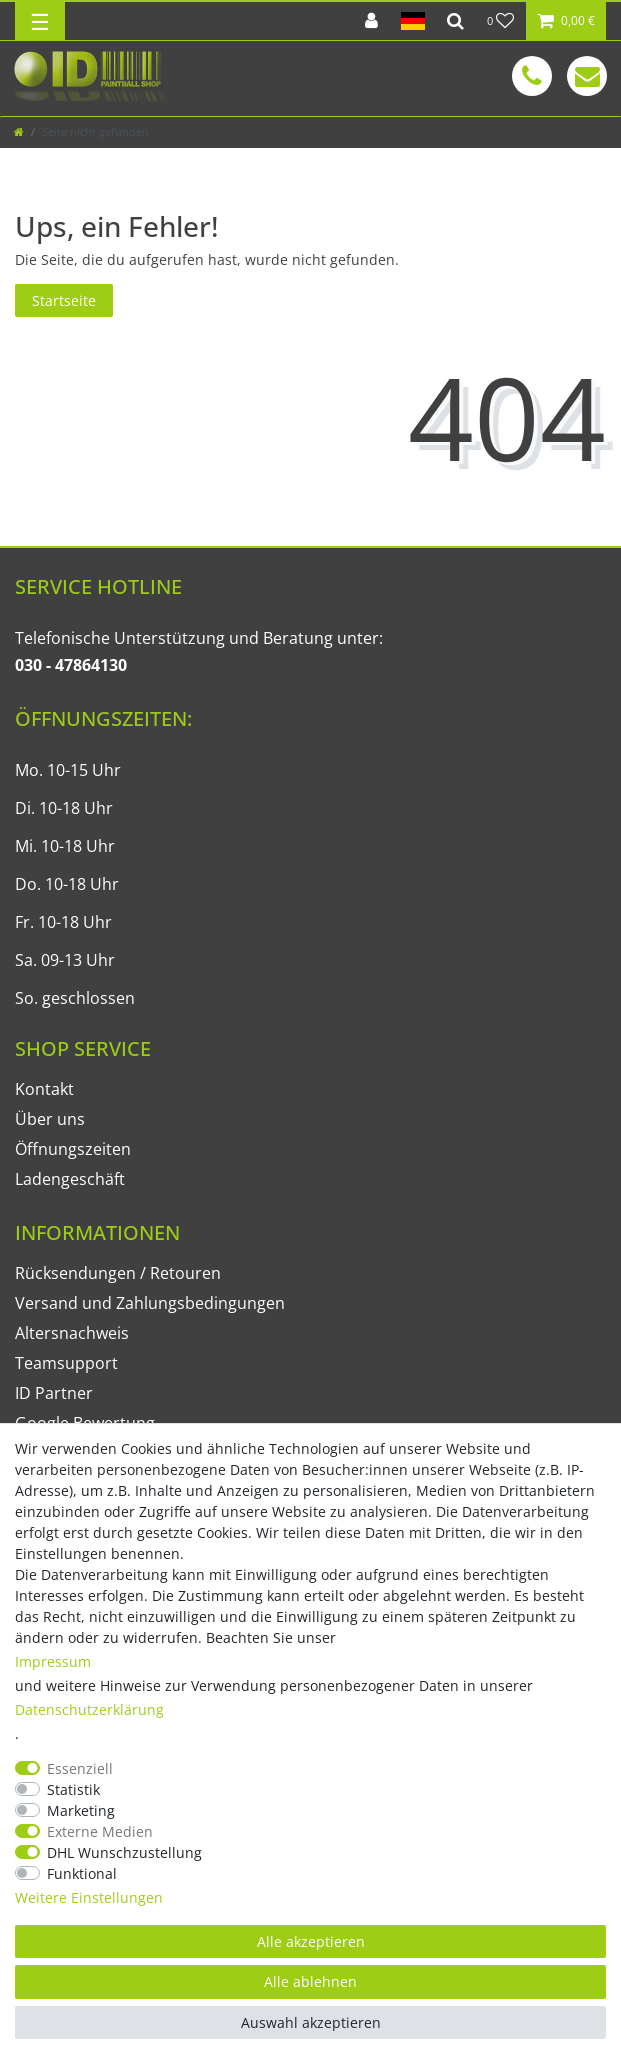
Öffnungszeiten (73, 1149)
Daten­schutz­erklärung (89, 1709)
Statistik (73, 1789)
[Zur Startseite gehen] (19, 131)
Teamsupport (66, 1363)
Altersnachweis (72, 1333)
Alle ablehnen (310, 1981)
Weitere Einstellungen (89, 1897)
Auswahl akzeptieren (311, 2022)
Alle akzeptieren (311, 1941)
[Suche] (456, 21)
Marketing (81, 1810)
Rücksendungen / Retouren (118, 1273)
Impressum (53, 1661)
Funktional (82, 1873)
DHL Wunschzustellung (124, 1852)
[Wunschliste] (501, 21)
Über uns (50, 1119)
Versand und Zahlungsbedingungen (150, 1303)
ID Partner (54, 1393)
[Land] (412, 21)
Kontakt (44, 1089)
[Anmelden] (371, 21)
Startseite (64, 300)
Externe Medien (100, 1831)
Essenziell (80, 1768)
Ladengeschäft (70, 1179)
